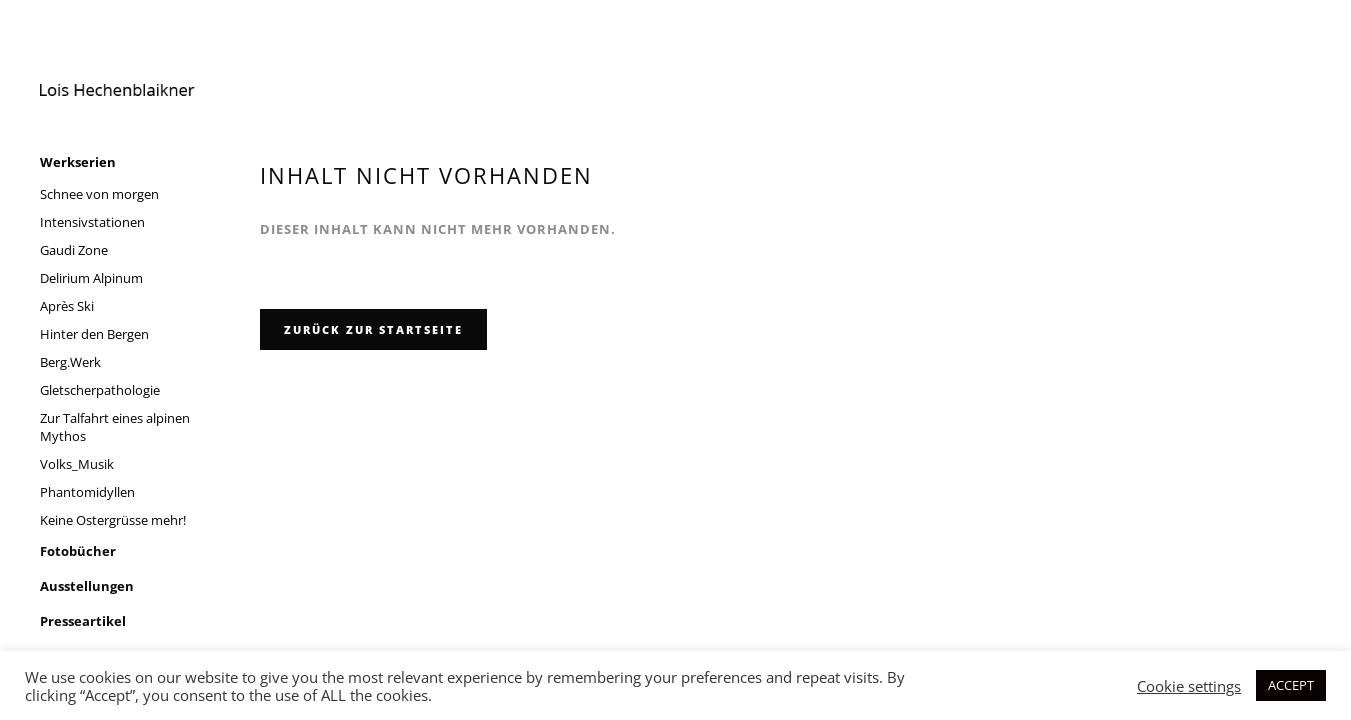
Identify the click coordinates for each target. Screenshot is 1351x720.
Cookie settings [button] (1189, 686)
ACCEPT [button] (1291, 685)
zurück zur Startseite (373, 329)
